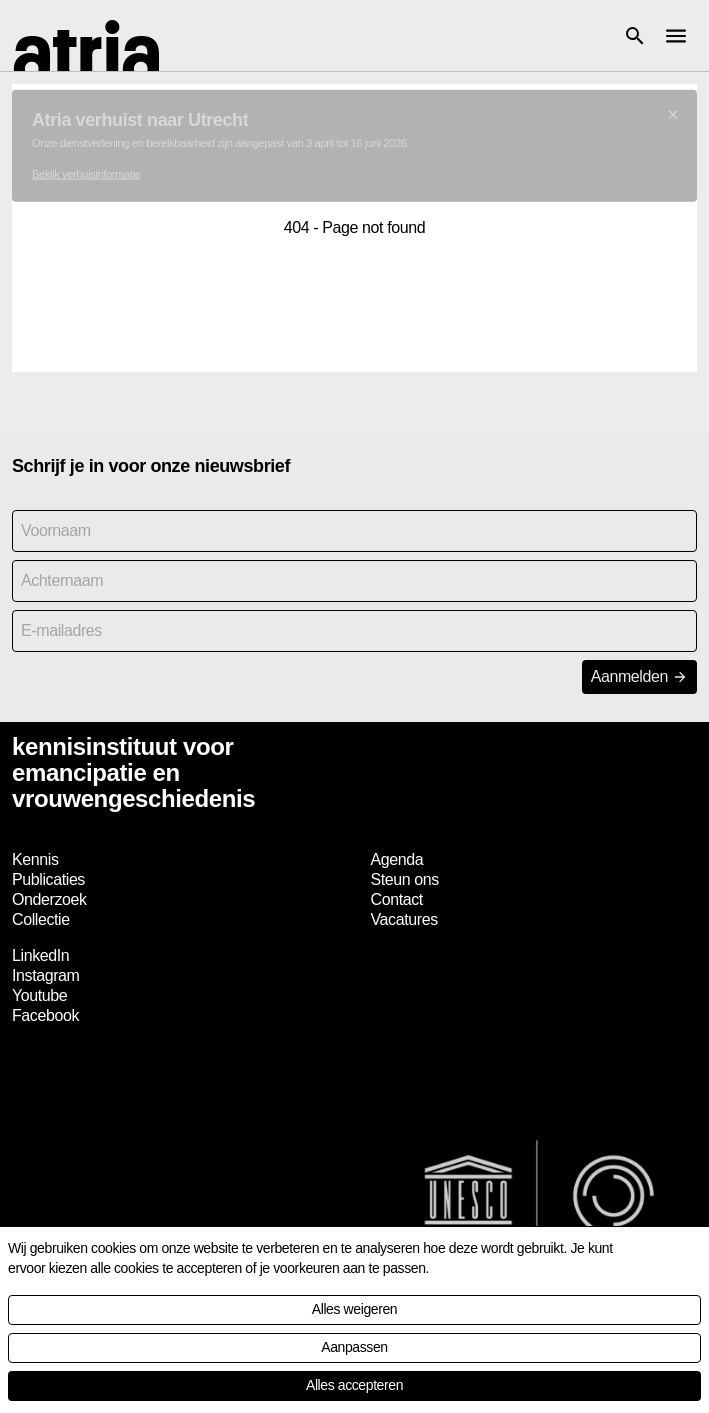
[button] (635, 36)
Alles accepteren (354, 1385)
